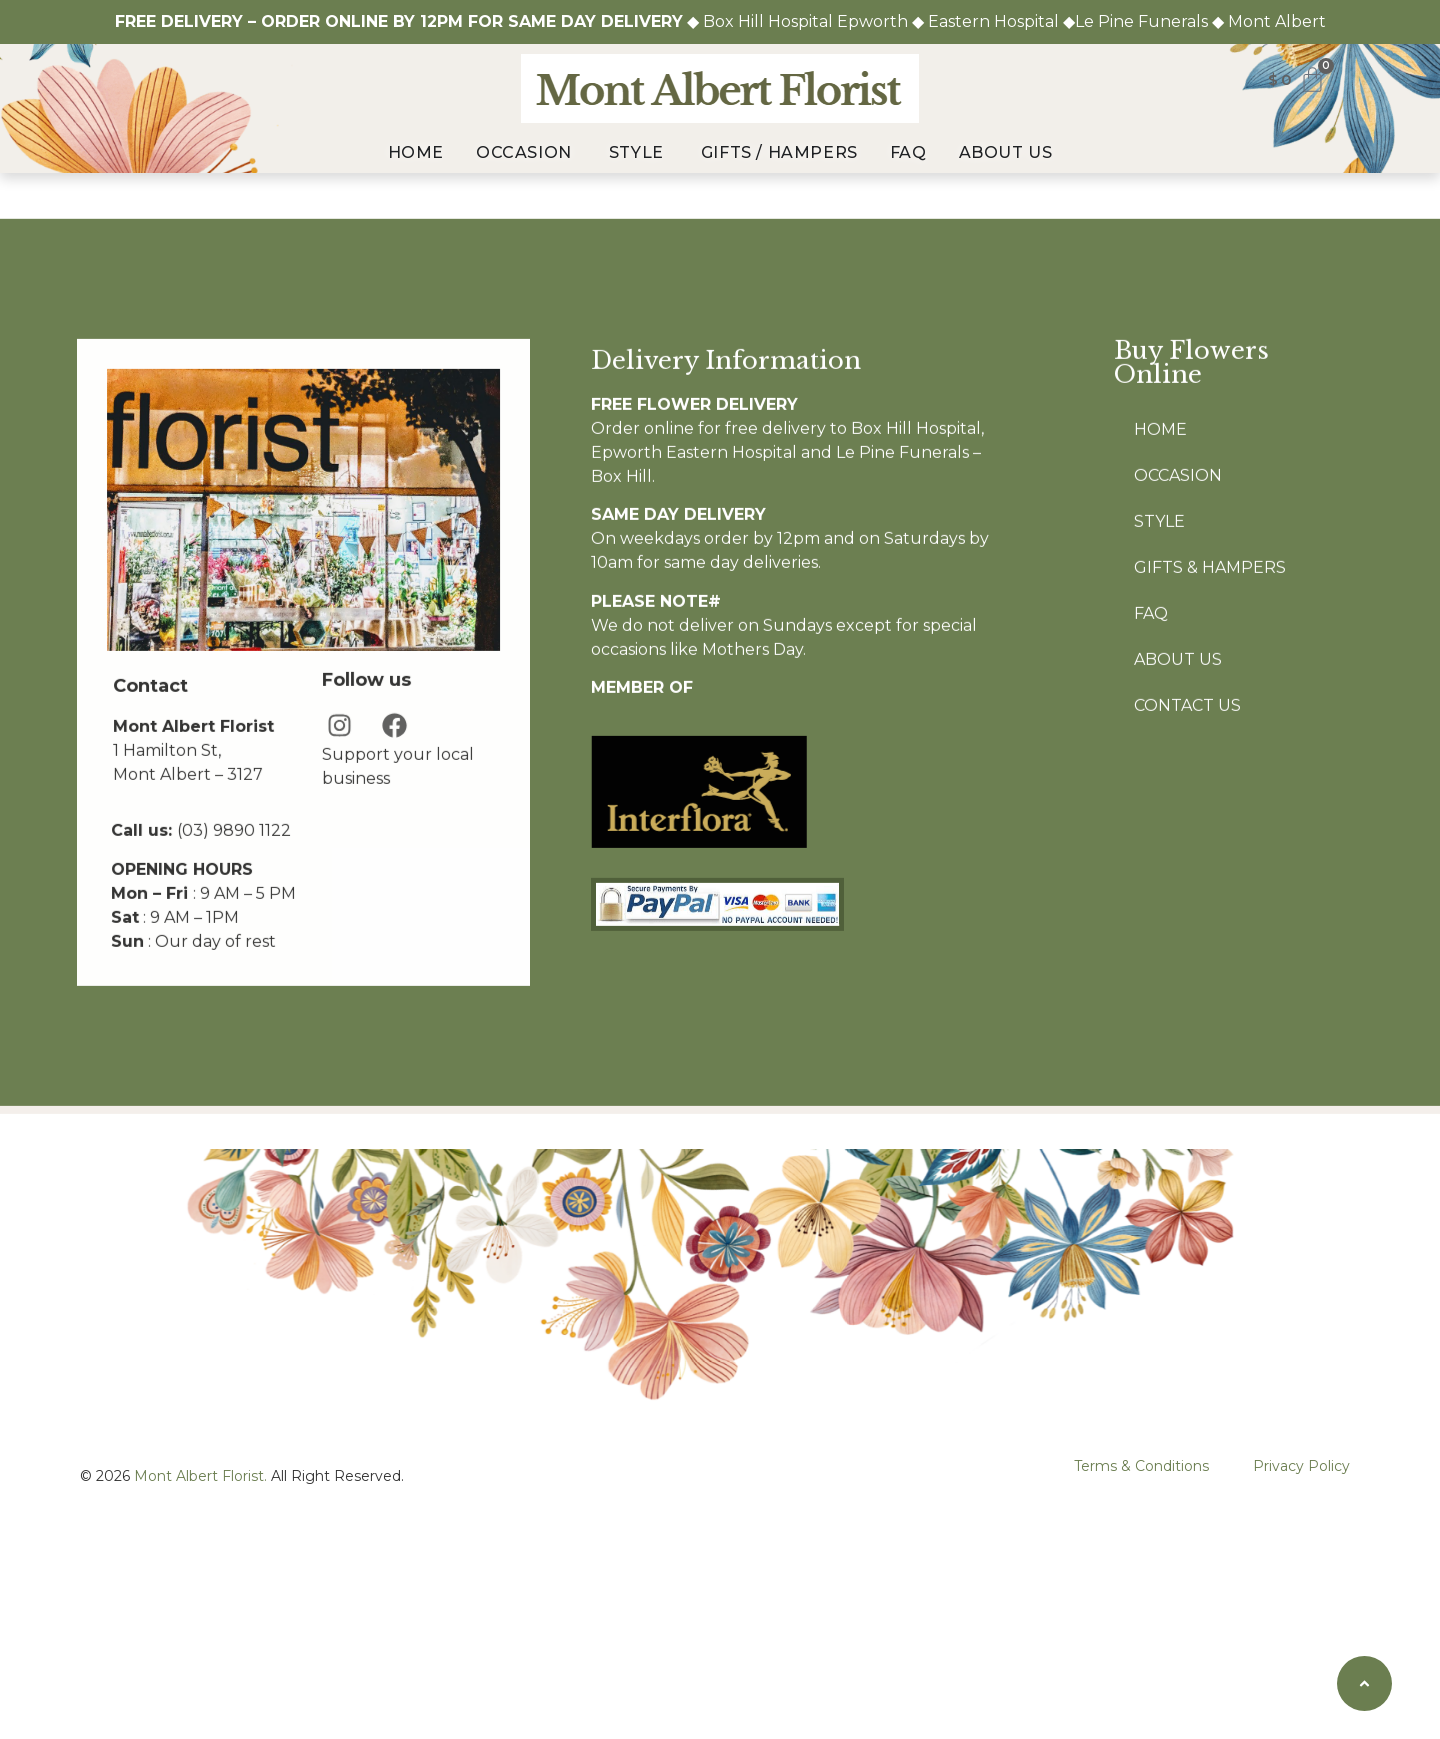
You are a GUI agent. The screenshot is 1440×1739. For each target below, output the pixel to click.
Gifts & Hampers (1210, 721)
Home (1160, 583)
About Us (1178, 813)
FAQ (1151, 767)
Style (1159, 675)
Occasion (1178, 629)
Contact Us (1187, 859)
